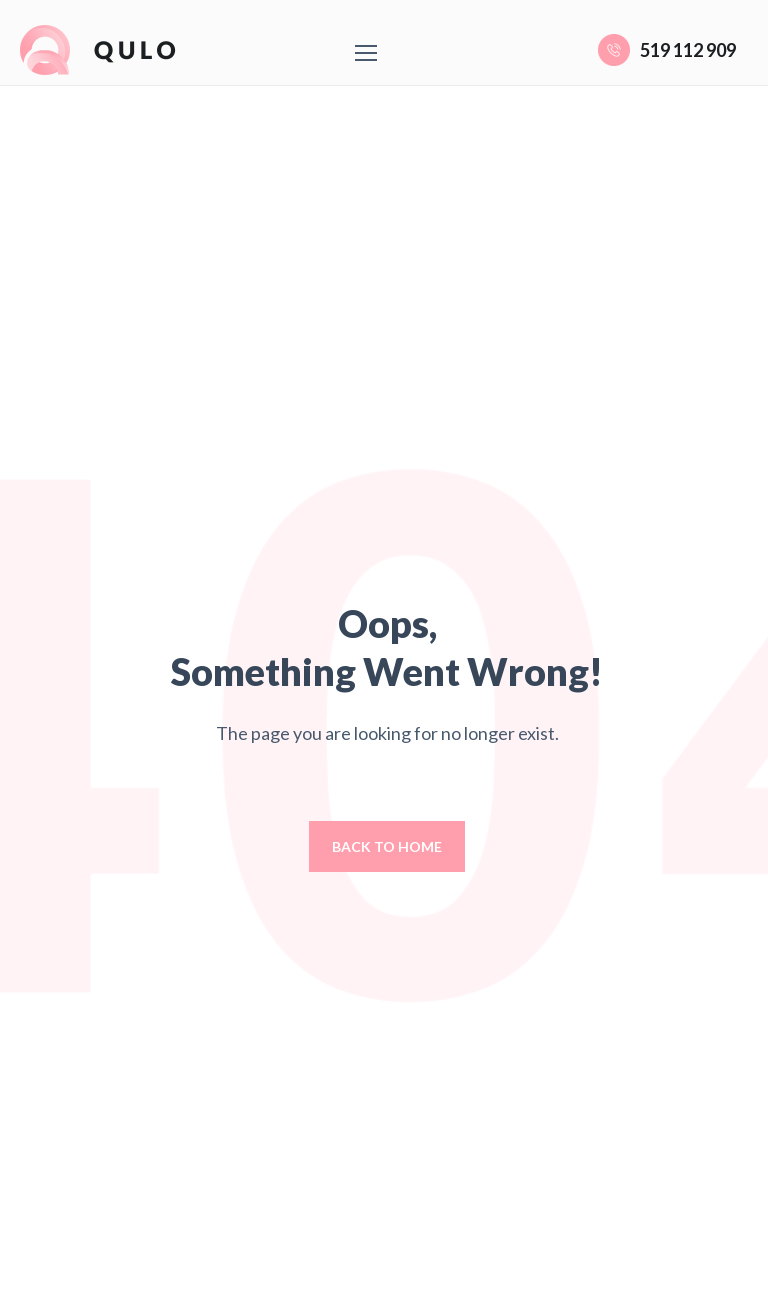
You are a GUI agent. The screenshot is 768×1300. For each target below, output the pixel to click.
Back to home (387, 846)
